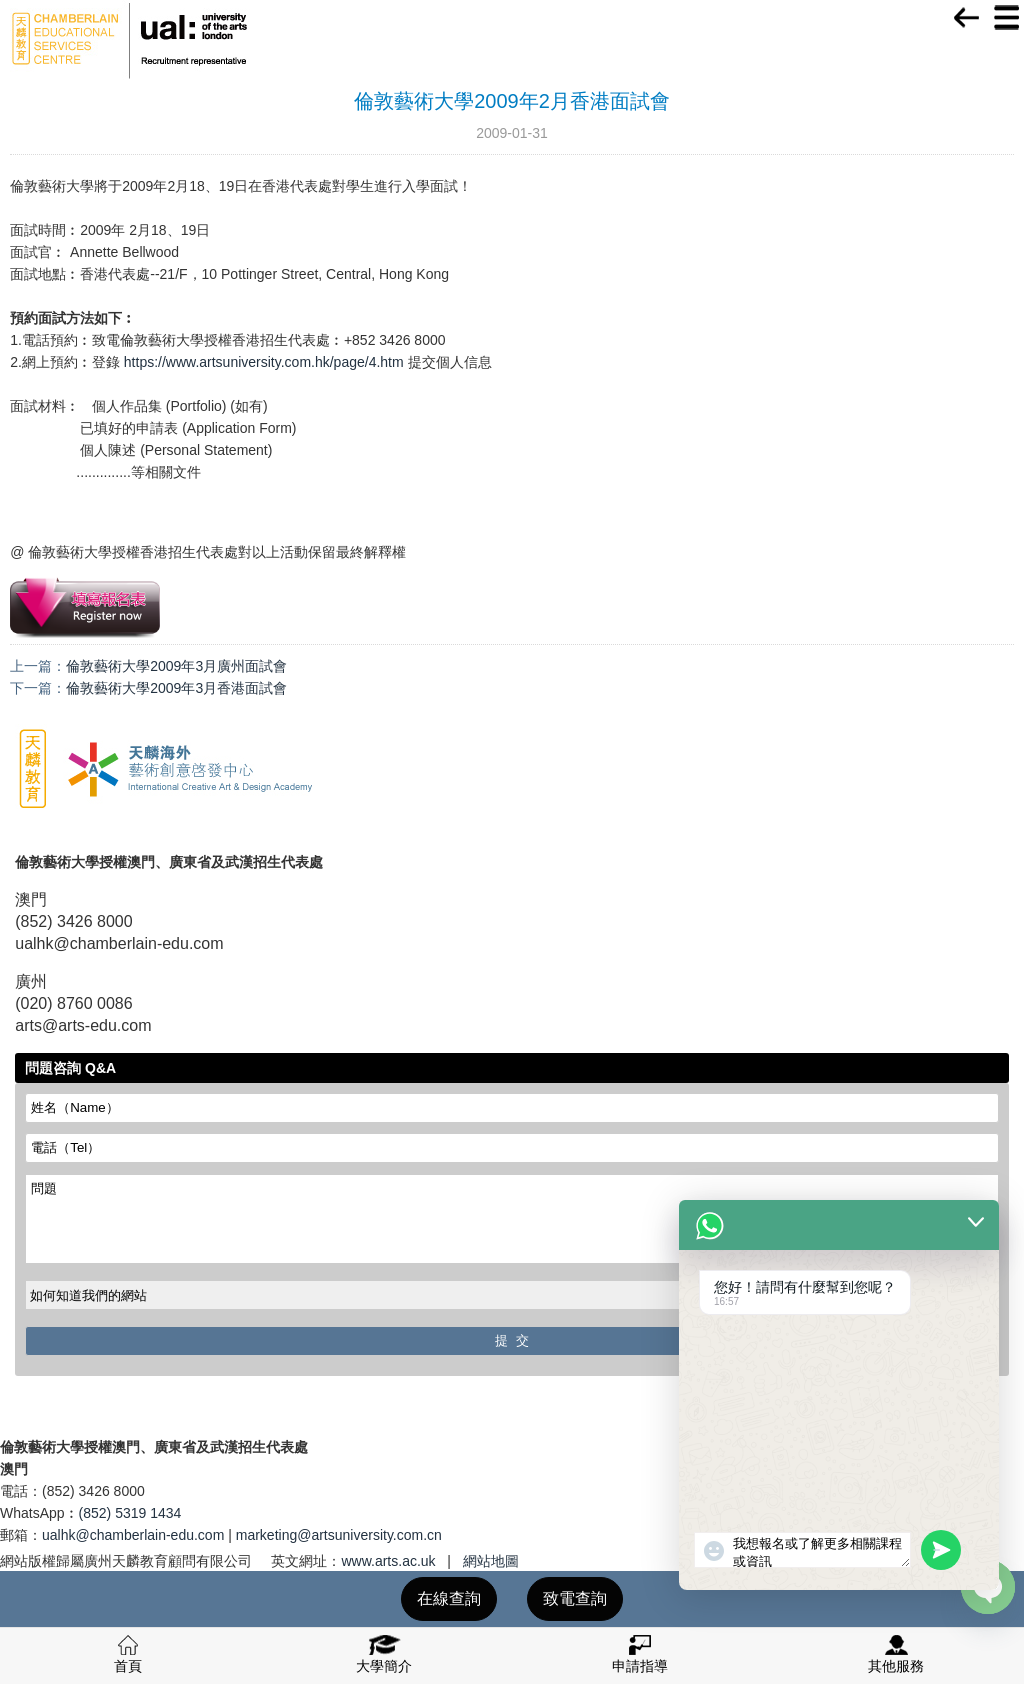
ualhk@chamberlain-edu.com (133, 1535)
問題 (512, 1219)
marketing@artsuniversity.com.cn (339, 1535)
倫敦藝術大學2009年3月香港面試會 (176, 688)
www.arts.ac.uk (388, 1561)
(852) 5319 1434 (130, 1513)
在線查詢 (449, 1598)
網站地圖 (491, 1561)
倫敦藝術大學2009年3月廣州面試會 (176, 666)
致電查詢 (575, 1598)
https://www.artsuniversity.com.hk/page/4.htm (264, 362)
